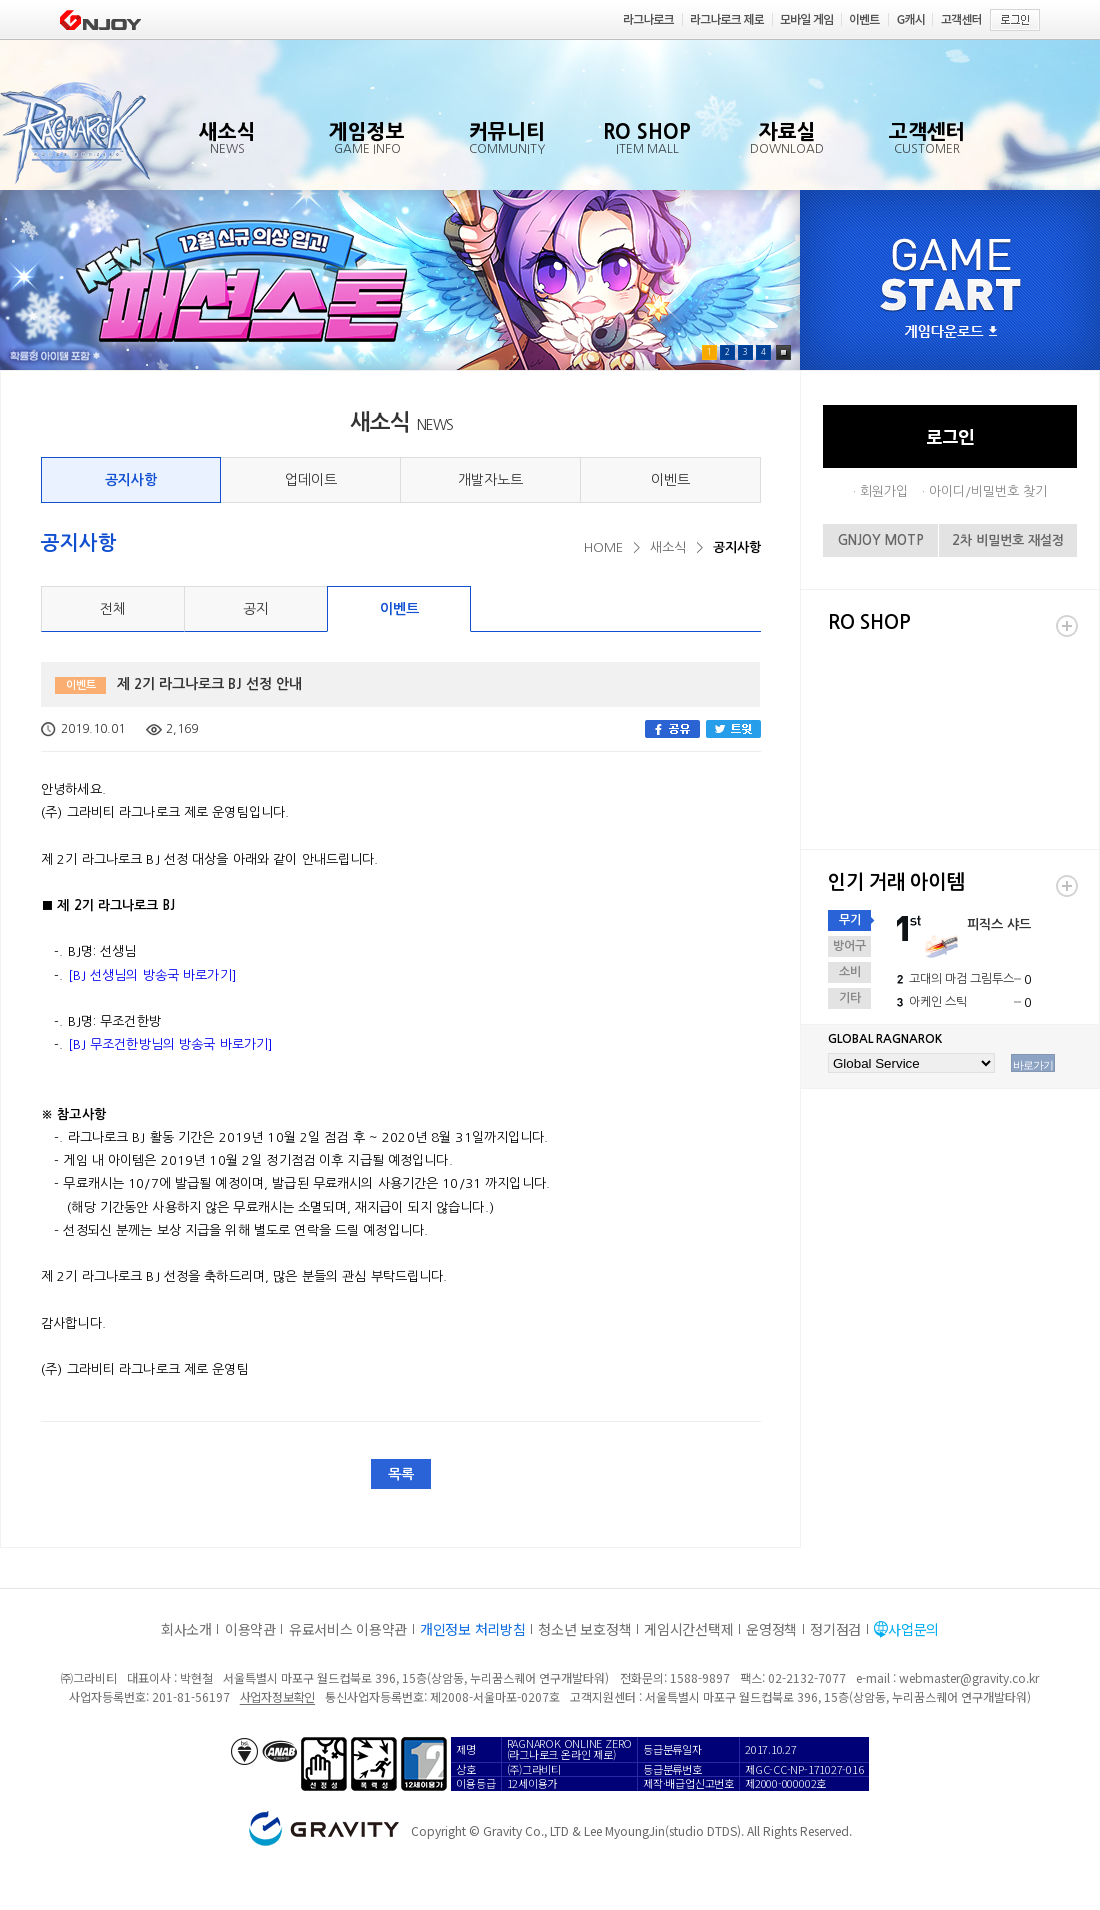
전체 (113, 609)
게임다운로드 (951, 332)
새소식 (668, 547)
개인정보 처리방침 (472, 1629)
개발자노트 (490, 480)
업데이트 (311, 480)
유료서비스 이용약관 (348, 1629)
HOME (603, 547)
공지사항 (131, 480)
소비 (850, 972)
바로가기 (1033, 1065)
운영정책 (771, 1629)
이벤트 (670, 480)
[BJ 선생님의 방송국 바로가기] (152, 975)
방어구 (849, 946)
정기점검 (835, 1629)
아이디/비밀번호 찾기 (988, 491)
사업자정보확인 (277, 1696)
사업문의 (913, 1629)
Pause (783, 352)
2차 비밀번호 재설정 (1008, 540)
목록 (401, 1474)
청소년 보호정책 (584, 1629)
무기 (850, 920)
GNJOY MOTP (881, 540)
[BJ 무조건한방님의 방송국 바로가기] (171, 1044)
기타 (850, 998)
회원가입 (884, 491)
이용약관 (250, 1629)
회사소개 (186, 1629)
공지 (256, 609)
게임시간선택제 (688, 1629)
